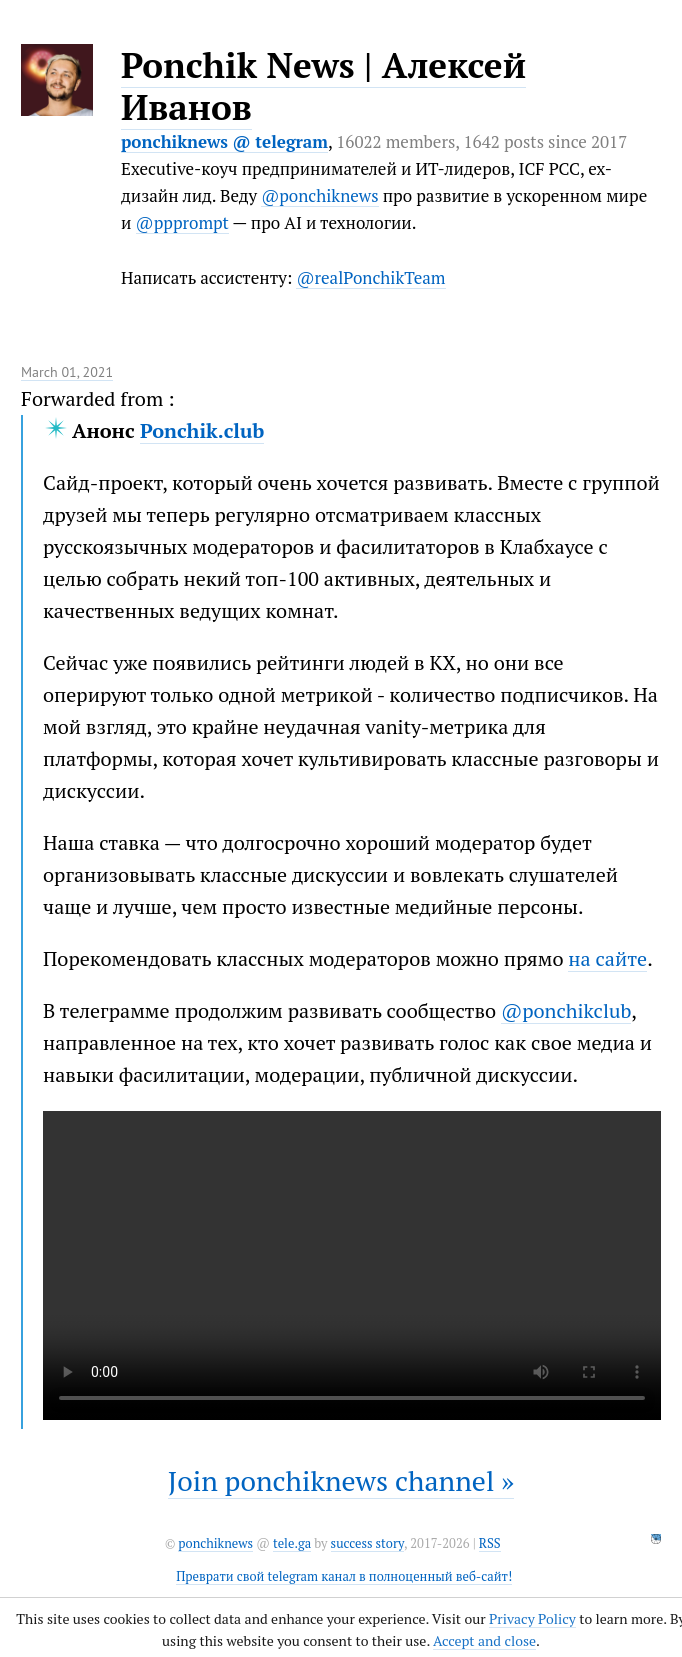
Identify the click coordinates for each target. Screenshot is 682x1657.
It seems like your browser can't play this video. (352, 1265)
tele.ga (292, 1543)
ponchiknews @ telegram (224, 141)
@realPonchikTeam (370, 277)
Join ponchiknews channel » (341, 1480)
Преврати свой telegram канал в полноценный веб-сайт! (344, 1576)
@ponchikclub (566, 1010)
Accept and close (484, 1640)
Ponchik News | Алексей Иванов (323, 86)
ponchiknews (215, 1543)
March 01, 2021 (67, 372)
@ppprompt (182, 222)
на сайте (607, 958)
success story (367, 1543)
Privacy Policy (532, 1618)
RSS (490, 1543)
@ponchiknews (319, 195)
